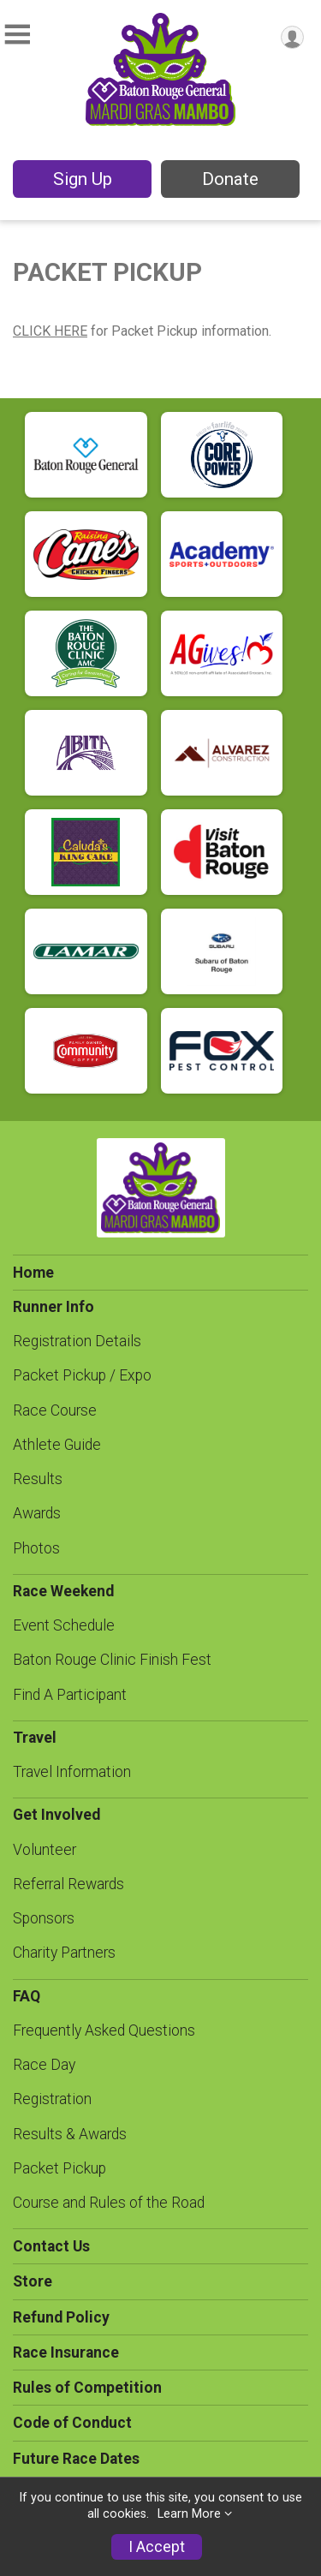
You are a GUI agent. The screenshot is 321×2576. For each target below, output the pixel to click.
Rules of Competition (87, 2387)
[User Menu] (292, 37)
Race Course (55, 1410)
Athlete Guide (57, 1444)
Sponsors (43, 1918)
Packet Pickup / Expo (82, 1375)
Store (32, 2281)
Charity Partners (64, 1952)
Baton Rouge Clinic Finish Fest (112, 1659)
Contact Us (51, 2246)
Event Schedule (64, 1625)
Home (33, 1272)
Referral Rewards (68, 1884)
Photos (36, 1548)
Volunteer (44, 1849)
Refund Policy (61, 2317)
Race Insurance (66, 2352)
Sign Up (82, 179)
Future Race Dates (76, 2458)
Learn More (189, 2514)
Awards (37, 1513)
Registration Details (77, 1341)
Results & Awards (70, 2134)
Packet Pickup (59, 2168)
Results (37, 1479)
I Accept (156, 2546)
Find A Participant (70, 1694)
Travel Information (72, 1771)
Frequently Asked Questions (104, 2030)
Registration (52, 2099)
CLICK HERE (50, 331)
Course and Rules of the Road (109, 2202)
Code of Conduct (72, 2422)
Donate (230, 179)
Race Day (44, 2064)
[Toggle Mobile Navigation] (17, 34)
